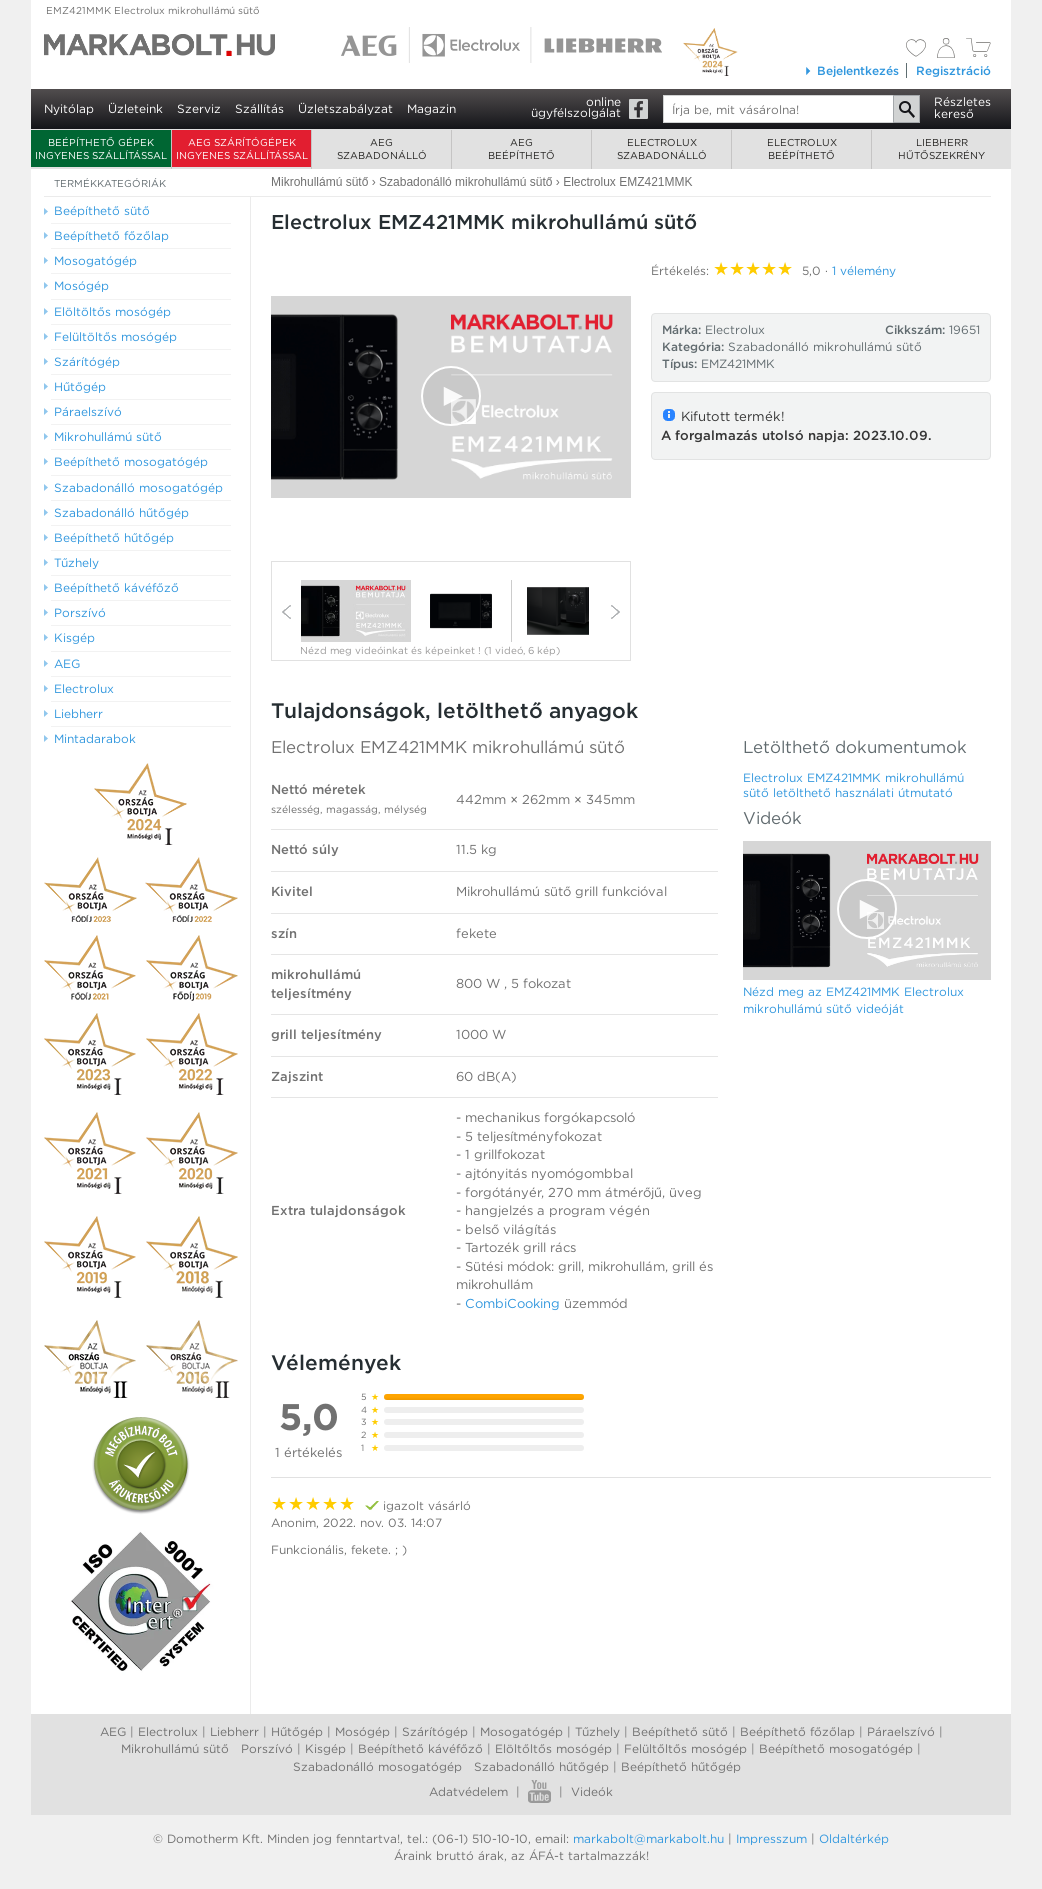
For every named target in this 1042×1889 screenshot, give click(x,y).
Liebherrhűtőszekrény (941, 148)
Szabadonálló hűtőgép (541, 1766)
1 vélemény (864, 270)
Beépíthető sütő (680, 1731)
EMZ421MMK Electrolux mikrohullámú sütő (152, 10)
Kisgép (325, 1748)
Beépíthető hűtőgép (681, 1766)
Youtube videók (539, 1791)
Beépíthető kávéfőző (420, 1748)
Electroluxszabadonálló (662, 148)
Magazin (431, 108)
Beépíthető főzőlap (797, 1731)
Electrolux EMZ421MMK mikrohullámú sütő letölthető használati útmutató (853, 785)
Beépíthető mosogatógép (836, 1748)
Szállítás (259, 108)
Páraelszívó (901, 1731)
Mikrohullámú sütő (175, 1748)
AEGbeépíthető (521, 148)
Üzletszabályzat (345, 108)
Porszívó (267, 1748)
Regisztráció (953, 70)
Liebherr (234, 1731)
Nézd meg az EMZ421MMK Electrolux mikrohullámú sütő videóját (853, 1000)
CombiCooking (512, 1303)
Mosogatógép (521, 1731)
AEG (113, 1731)
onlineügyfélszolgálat (576, 107)
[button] (451, 396)
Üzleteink (135, 108)
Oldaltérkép (854, 1838)
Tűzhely (597, 1731)
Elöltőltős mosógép (553, 1748)
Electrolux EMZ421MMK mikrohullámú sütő (448, 747)
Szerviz (199, 108)
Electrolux (168, 1731)
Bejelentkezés (851, 70)
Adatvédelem (468, 1791)
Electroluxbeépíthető (802, 148)
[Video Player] (451, 397)
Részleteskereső (962, 107)
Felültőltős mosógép (685, 1748)
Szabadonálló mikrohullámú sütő (825, 346)
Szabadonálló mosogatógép (377, 1766)
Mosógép (362, 1731)
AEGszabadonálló (382, 148)
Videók (592, 1791)
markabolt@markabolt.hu (648, 1838)
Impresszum (771, 1838)
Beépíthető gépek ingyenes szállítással (101, 148)
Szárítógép (435, 1731)
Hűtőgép (297, 1731)
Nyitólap (69, 108)
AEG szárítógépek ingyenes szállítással (242, 148)
